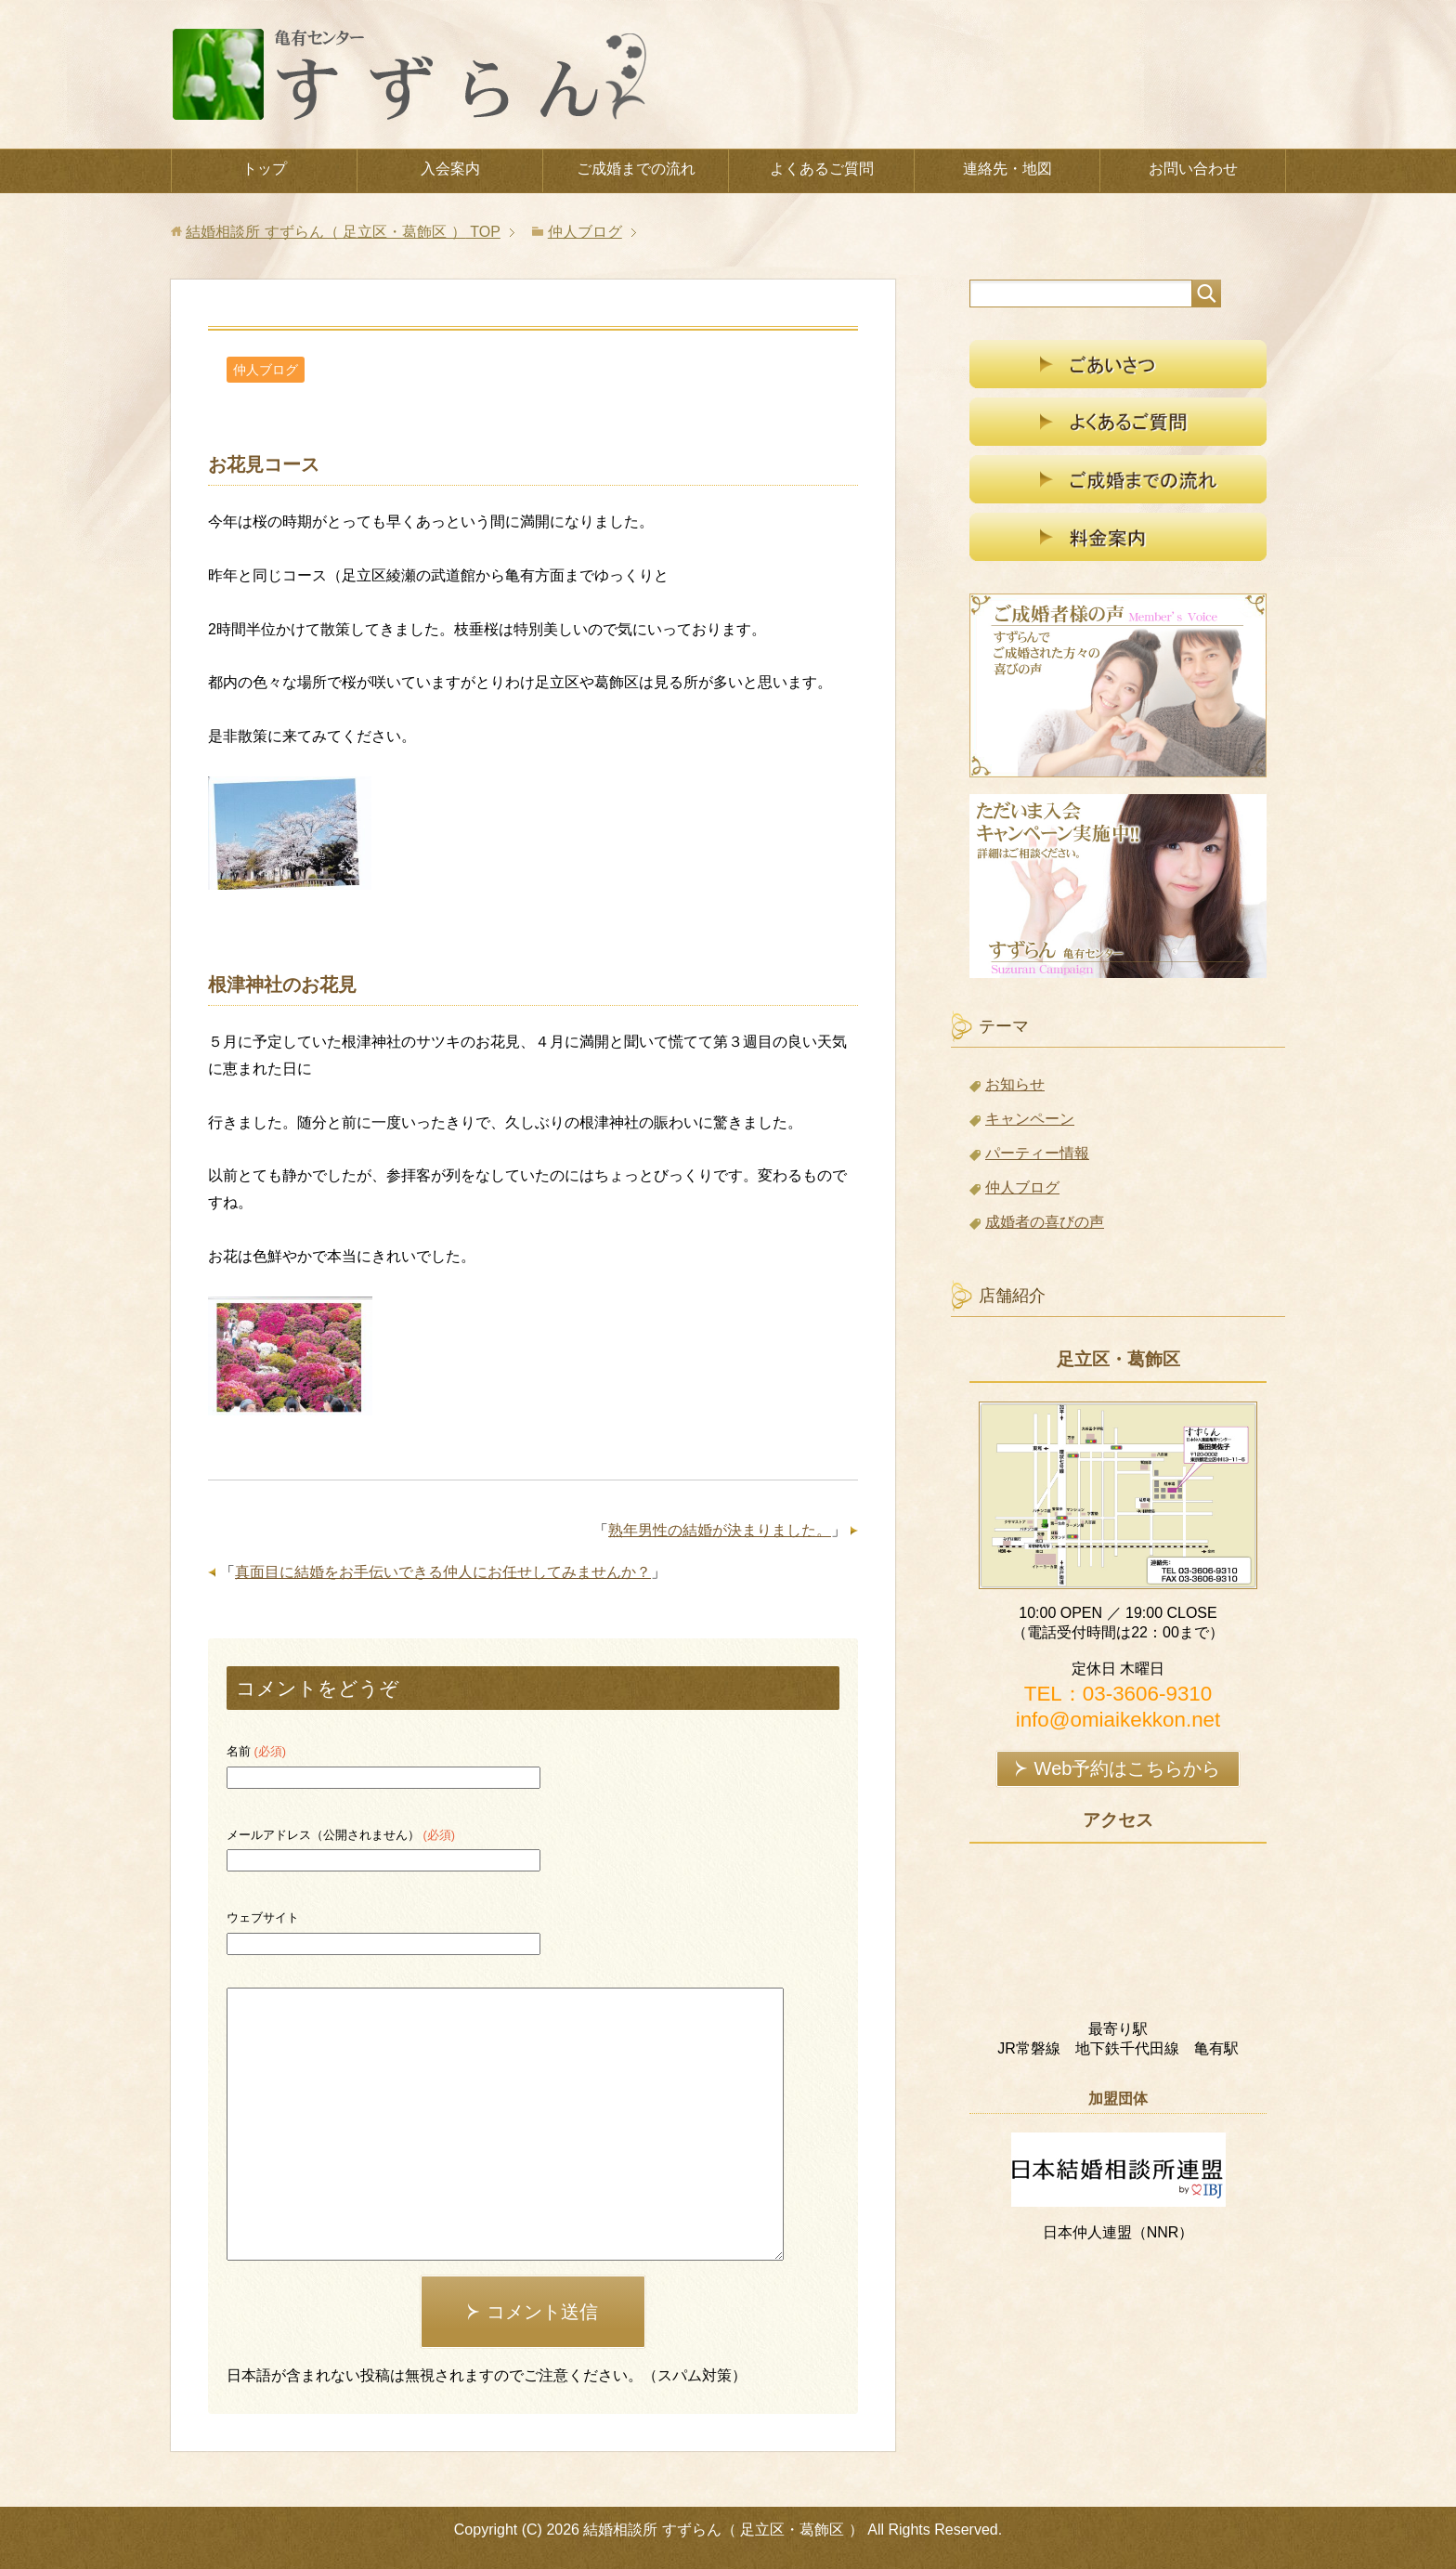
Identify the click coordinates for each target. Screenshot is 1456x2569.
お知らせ (1015, 1084)
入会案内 (450, 168)
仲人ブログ (265, 369)
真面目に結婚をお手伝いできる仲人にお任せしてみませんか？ (443, 1572)
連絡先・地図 (1007, 168)
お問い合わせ (1193, 168)
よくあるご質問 (822, 168)
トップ (264, 168)
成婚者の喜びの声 (1044, 1222)
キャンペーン (1029, 1119)
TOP (343, 232)
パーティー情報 (1037, 1153)
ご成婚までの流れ (636, 168)
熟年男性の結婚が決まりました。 (719, 1530)
